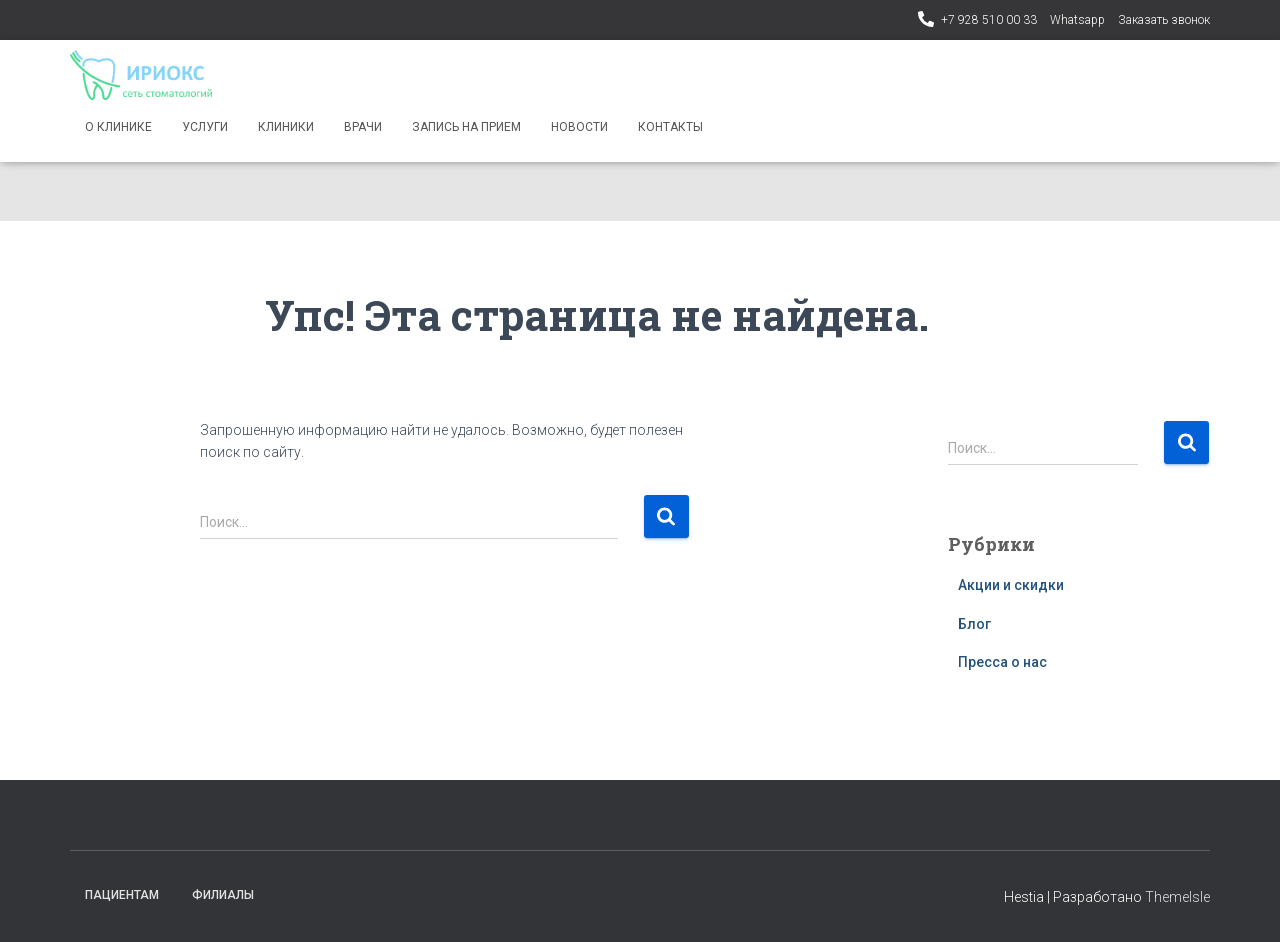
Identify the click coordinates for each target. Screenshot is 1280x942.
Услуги (205, 127)
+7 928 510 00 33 (989, 20)
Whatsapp (1077, 20)
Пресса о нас (1002, 662)
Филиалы (223, 895)
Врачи (363, 127)
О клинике (118, 127)
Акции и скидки (1011, 585)
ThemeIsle (1177, 897)
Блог (974, 624)
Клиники (286, 127)
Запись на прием (466, 127)
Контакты (670, 127)
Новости (579, 127)
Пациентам (122, 895)
